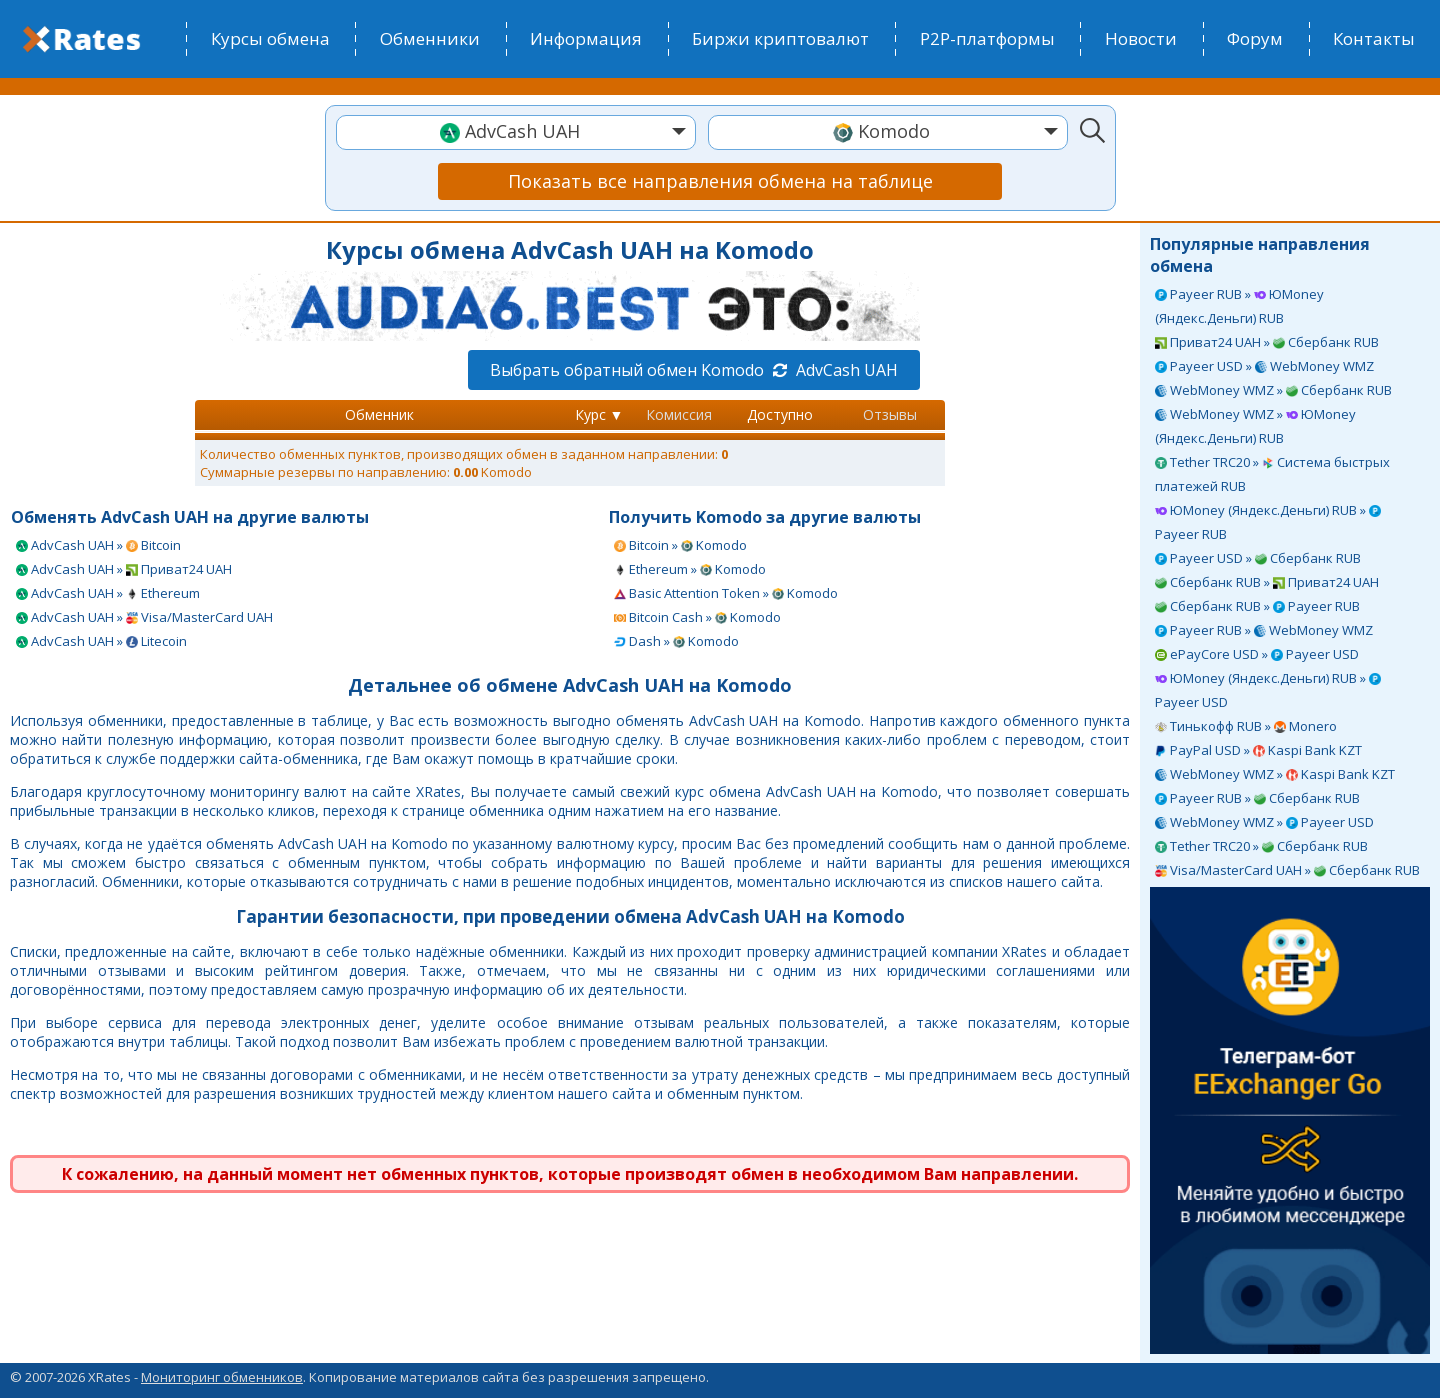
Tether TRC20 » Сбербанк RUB (1261, 846)
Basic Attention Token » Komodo (726, 593)
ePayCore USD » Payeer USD (1257, 654)
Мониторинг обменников (222, 1377)
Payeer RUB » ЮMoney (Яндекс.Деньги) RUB (1239, 306)
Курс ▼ (599, 414)
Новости (1141, 38)
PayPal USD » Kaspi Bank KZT (1258, 750)
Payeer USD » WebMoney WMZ (1264, 366)
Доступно (780, 414)
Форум (1255, 38)
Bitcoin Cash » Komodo (697, 617)
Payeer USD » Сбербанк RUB (1258, 558)
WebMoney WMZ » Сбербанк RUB (1273, 390)
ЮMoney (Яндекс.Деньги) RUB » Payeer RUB (1268, 522)
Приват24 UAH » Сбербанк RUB (1267, 342)
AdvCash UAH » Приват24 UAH (124, 569)
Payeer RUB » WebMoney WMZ (1264, 630)
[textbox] (516, 131)
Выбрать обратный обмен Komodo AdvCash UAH (694, 370)
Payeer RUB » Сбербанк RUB (1257, 798)
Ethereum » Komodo (690, 569)
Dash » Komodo (676, 641)
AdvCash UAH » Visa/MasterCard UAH (144, 617)
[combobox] (516, 132)
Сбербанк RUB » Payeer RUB (1257, 606)
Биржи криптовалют (780, 38)
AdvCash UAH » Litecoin (101, 641)
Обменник (379, 414)
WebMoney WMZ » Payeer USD (1264, 822)
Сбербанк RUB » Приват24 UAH (1267, 582)
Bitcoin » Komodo (680, 545)
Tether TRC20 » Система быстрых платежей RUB (1272, 474)
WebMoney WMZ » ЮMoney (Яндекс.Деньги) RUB (1255, 426)
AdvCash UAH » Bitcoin (98, 545)
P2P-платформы (987, 38)
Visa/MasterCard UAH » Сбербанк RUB (1287, 870)
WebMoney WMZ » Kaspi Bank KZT (1275, 774)
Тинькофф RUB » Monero (1246, 726)
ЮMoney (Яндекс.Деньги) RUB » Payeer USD (1268, 690)
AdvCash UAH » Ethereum (108, 593)
